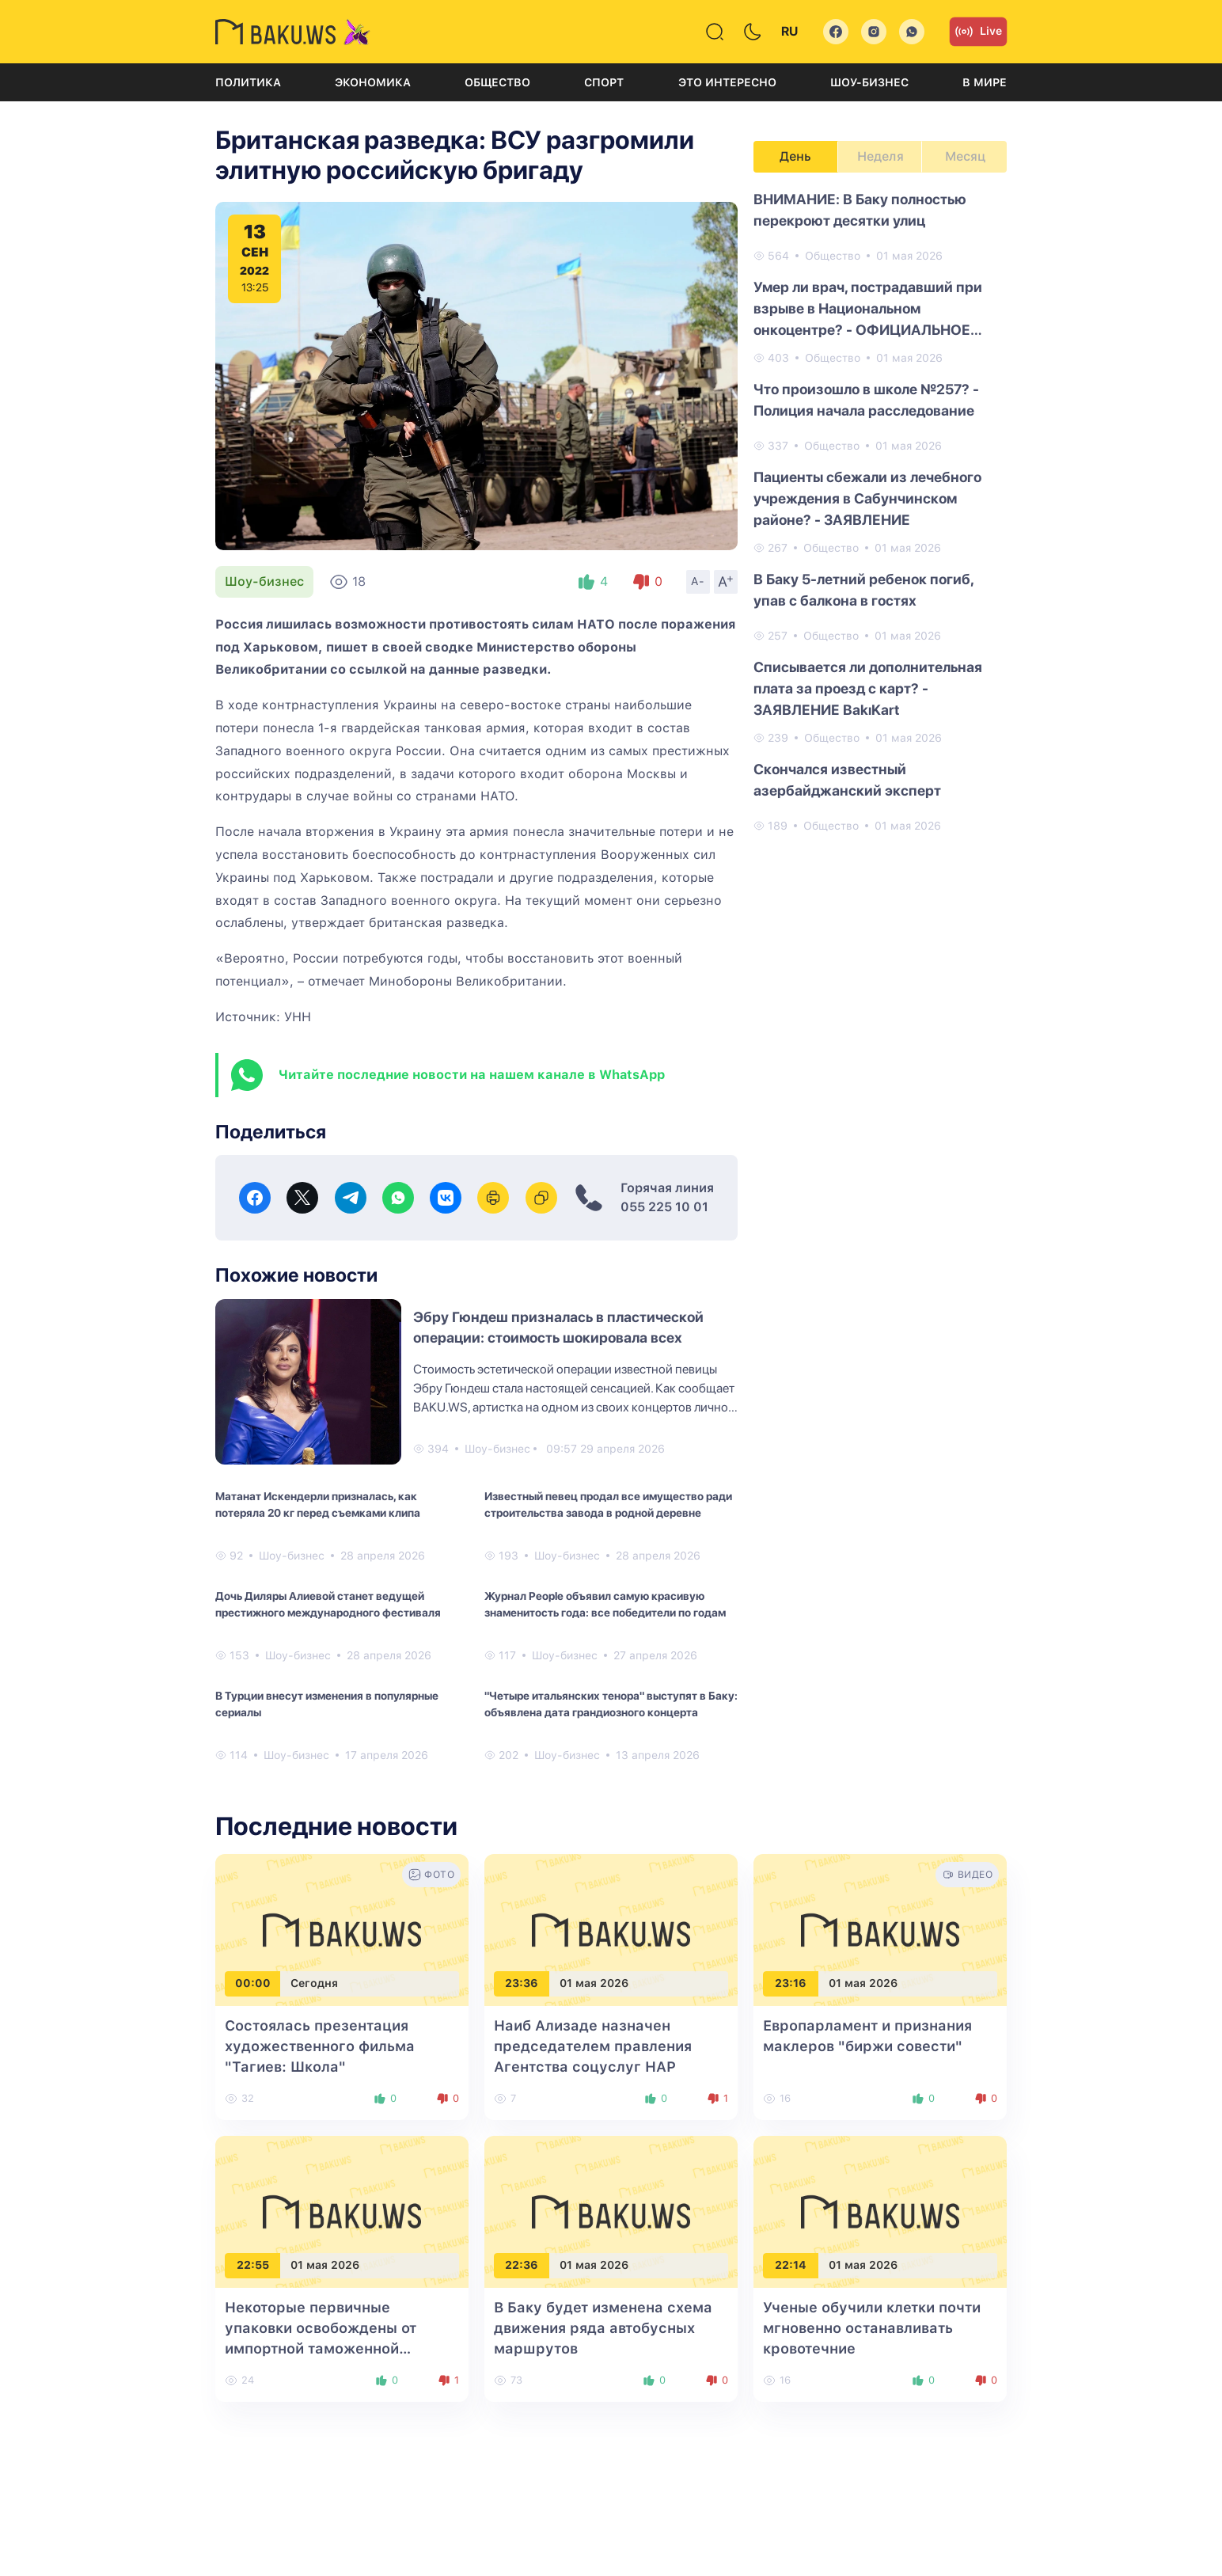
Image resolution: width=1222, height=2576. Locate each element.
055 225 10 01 (664, 1206)
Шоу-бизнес (869, 82)
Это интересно (727, 82)
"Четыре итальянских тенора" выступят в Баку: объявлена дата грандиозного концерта (611, 1704)
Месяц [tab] (965, 156)
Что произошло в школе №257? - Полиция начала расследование (866, 400)
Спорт (604, 82)
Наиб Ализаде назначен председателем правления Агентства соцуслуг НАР (593, 2046)
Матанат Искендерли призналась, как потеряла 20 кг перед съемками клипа (317, 1504)
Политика (248, 82)
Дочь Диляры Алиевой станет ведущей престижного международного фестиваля (328, 1604)
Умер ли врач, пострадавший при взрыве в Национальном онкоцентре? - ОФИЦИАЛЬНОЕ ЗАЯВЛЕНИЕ (867, 309)
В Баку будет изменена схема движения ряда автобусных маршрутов (603, 2328)
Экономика (373, 82)
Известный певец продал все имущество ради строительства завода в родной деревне (608, 1504)
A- (698, 581)
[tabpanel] (880, 511)
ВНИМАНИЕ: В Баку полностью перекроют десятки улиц (859, 210)
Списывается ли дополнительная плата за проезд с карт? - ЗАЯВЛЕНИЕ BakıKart (867, 688)
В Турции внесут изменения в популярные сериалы (326, 1704)
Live (978, 31)
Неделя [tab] (880, 156)
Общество (497, 82)
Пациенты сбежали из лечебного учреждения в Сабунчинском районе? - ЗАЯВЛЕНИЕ (867, 498)
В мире (984, 82)
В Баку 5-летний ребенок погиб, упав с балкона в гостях (863, 590)
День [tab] (795, 156)
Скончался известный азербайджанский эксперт (847, 780)
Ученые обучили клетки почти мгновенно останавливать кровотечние (872, 2328)
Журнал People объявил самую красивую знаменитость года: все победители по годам (605, 1604)
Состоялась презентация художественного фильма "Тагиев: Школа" (320, 2046)
